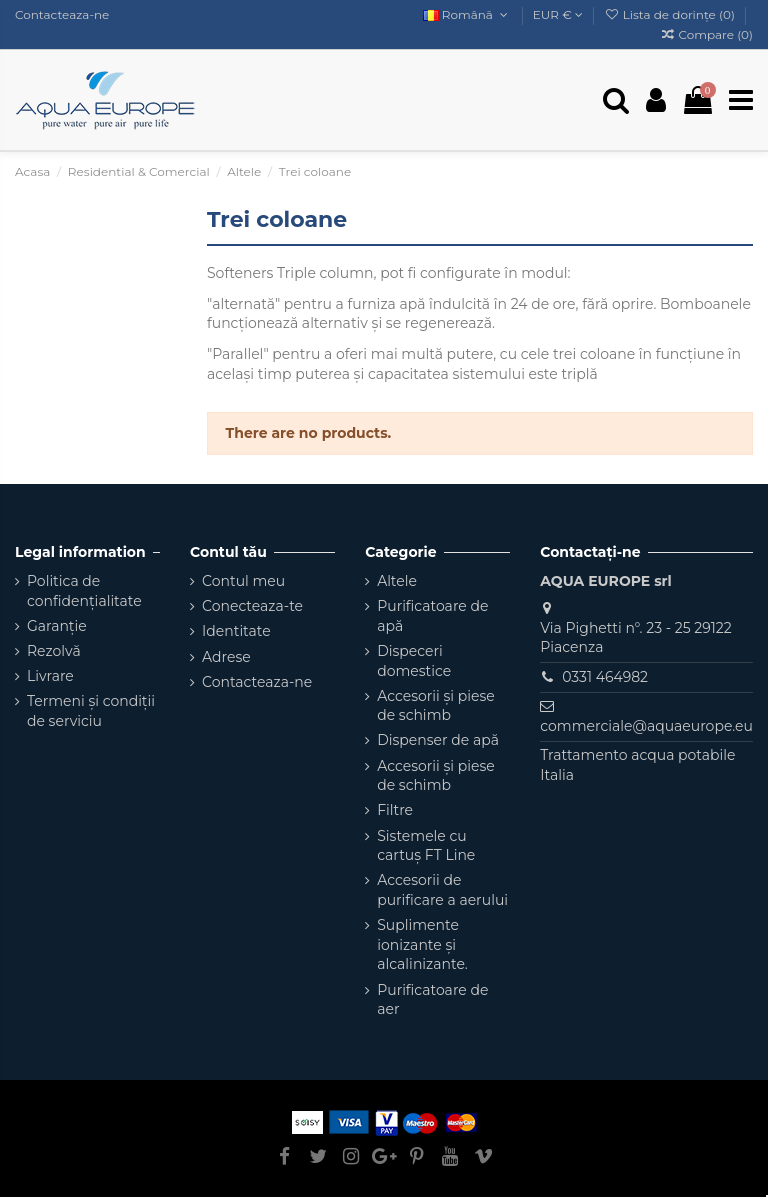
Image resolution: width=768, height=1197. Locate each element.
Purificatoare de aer (432, 1000)
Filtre (395, 810)
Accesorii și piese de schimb (436, 706)
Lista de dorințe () (671, 14)
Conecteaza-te (252, 606)
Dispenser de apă (438, 740)
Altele (397, 581)
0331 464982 (605, 677)
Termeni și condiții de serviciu (91, 711)
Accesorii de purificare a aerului (442, 890)
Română (467, 14)
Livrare (50, 676)
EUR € (558, 14)
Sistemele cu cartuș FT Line (426, 846)
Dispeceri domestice (414, 661)
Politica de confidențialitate (84, 591)
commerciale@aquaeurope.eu (646, 726)
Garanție (57, 626)
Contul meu (243, 581)
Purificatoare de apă (432, 616)
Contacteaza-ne (62, 14)
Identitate (236, 631)
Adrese (226, 657)
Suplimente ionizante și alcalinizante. (422, 944)
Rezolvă (54, 651)
